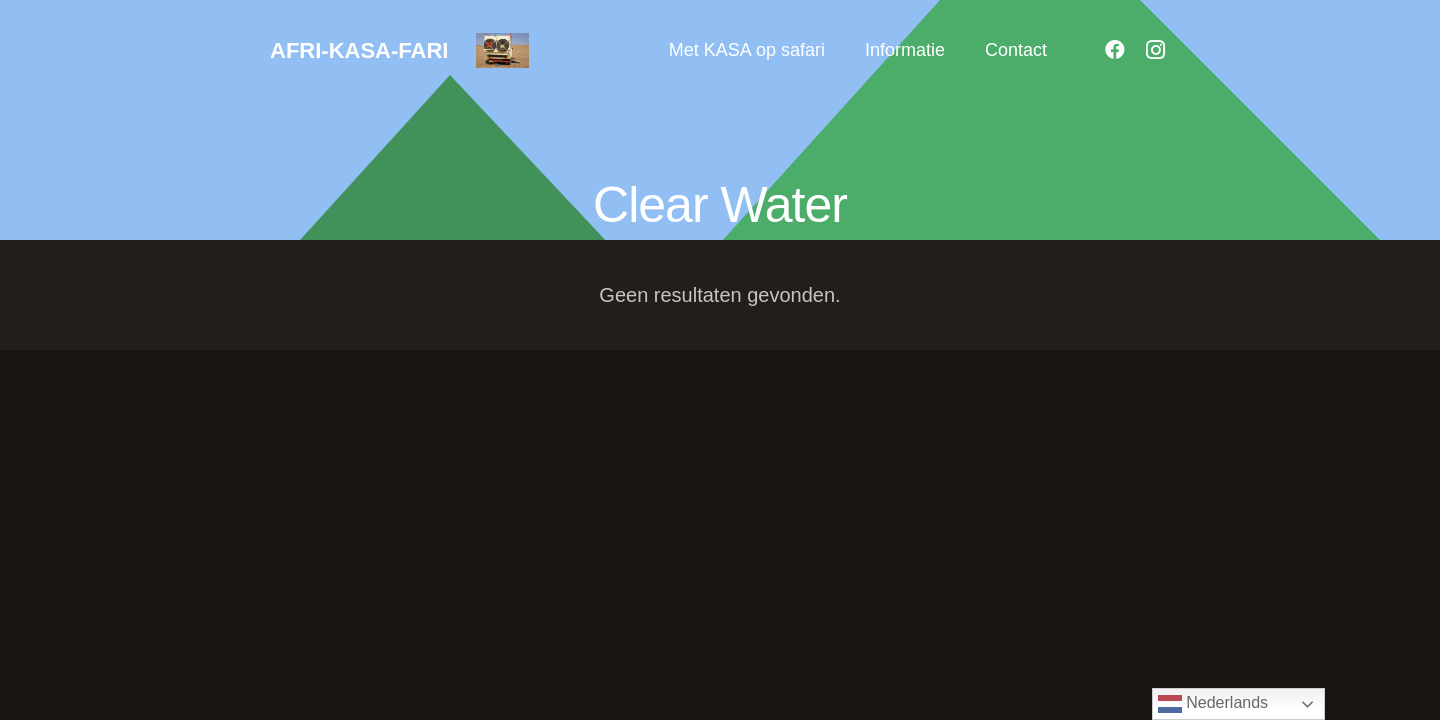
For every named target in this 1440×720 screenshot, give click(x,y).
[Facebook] (1115, 50)
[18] (502, 50)
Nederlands (1213, 704)
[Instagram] (1155, 50)
